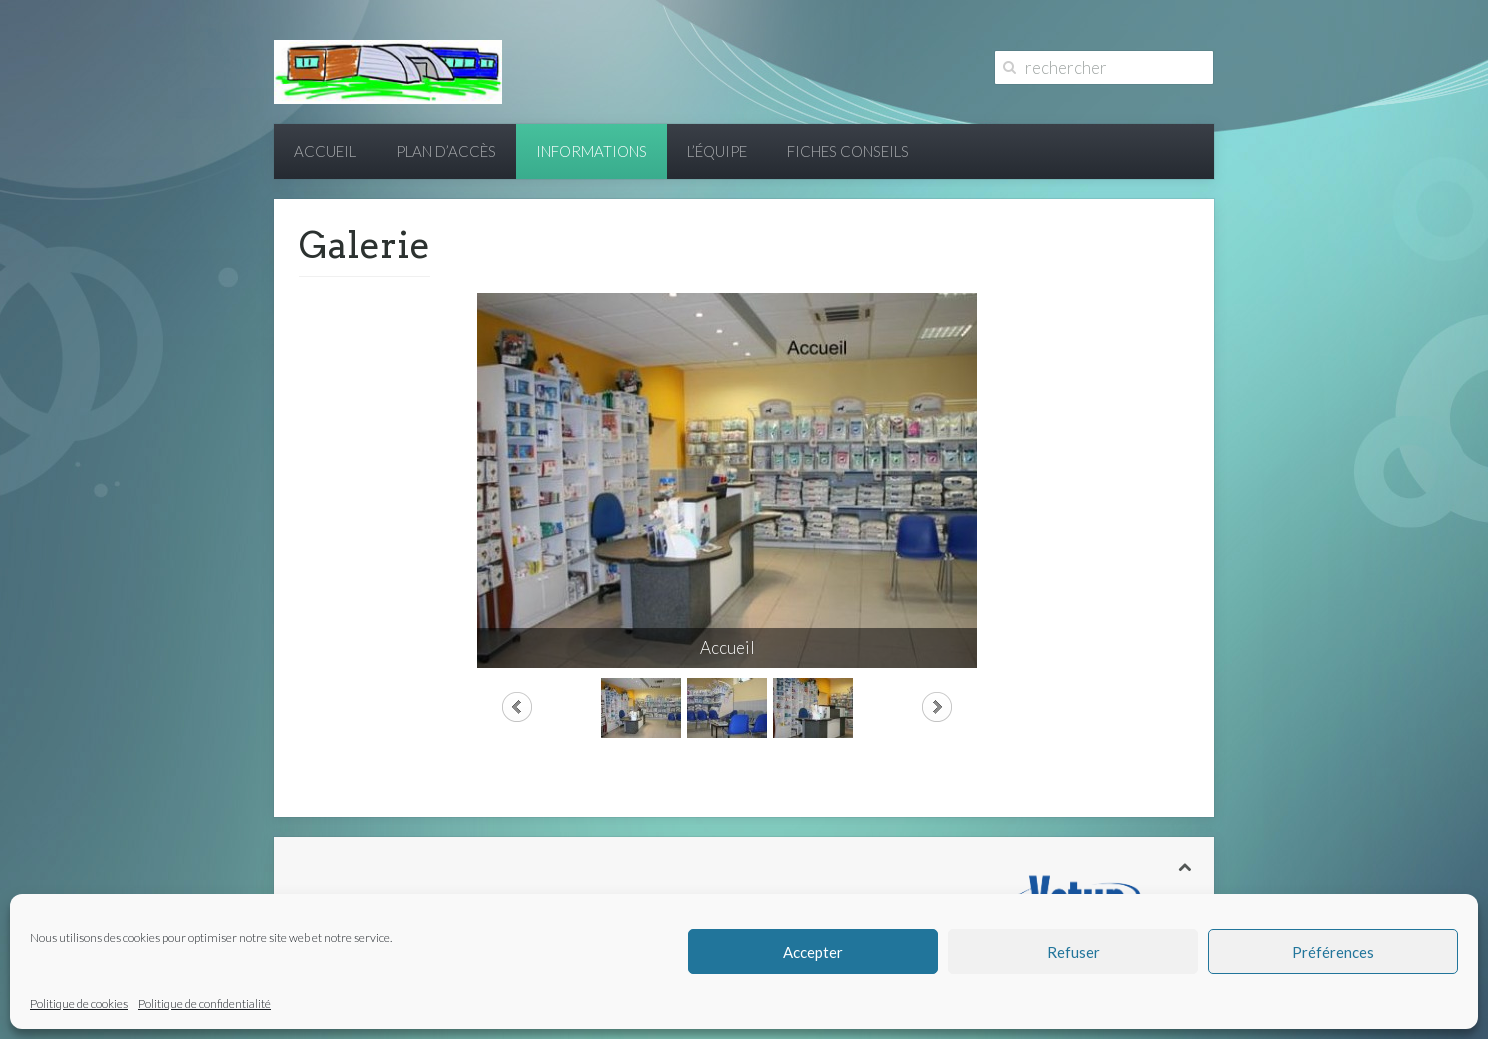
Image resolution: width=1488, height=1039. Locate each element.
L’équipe (717, 151)
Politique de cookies (79, 1003)
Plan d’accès (446, 151)
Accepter (813, 952)
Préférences (1333, 952)
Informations (591, 151)
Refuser (1073, 952)
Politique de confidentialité (204, 1003)
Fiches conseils (848, 151)
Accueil (325, 151)
